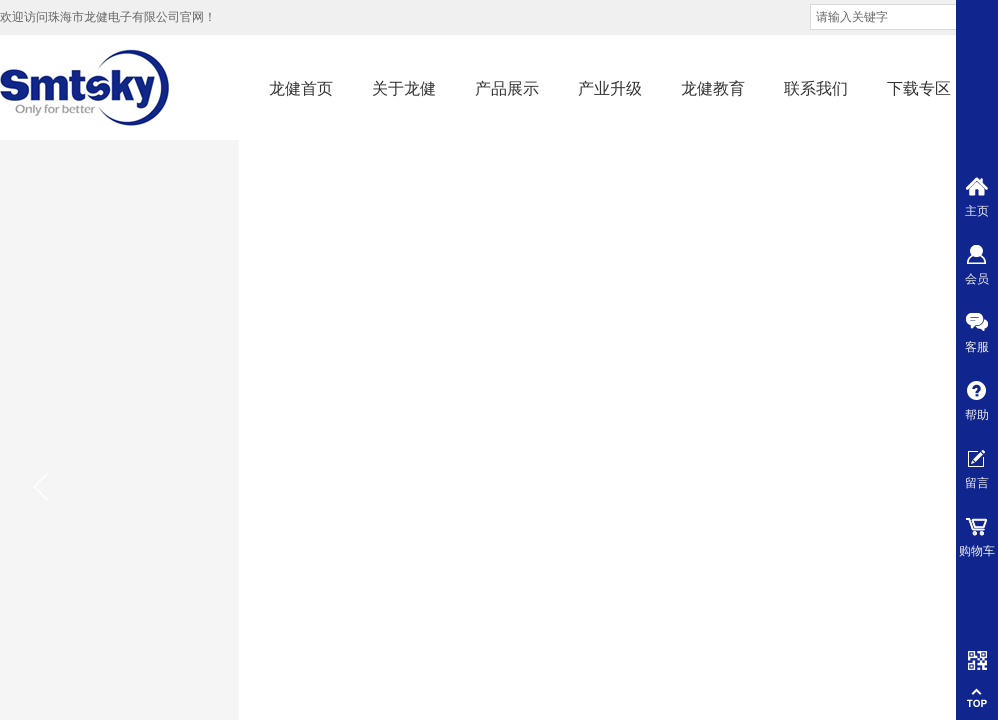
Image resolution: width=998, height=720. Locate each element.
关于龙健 (404, 88)
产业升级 (610, 88)
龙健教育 (713, 88)
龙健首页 (301, 88)
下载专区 (919, 88)
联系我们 (816, 88)
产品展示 (507, 88)
